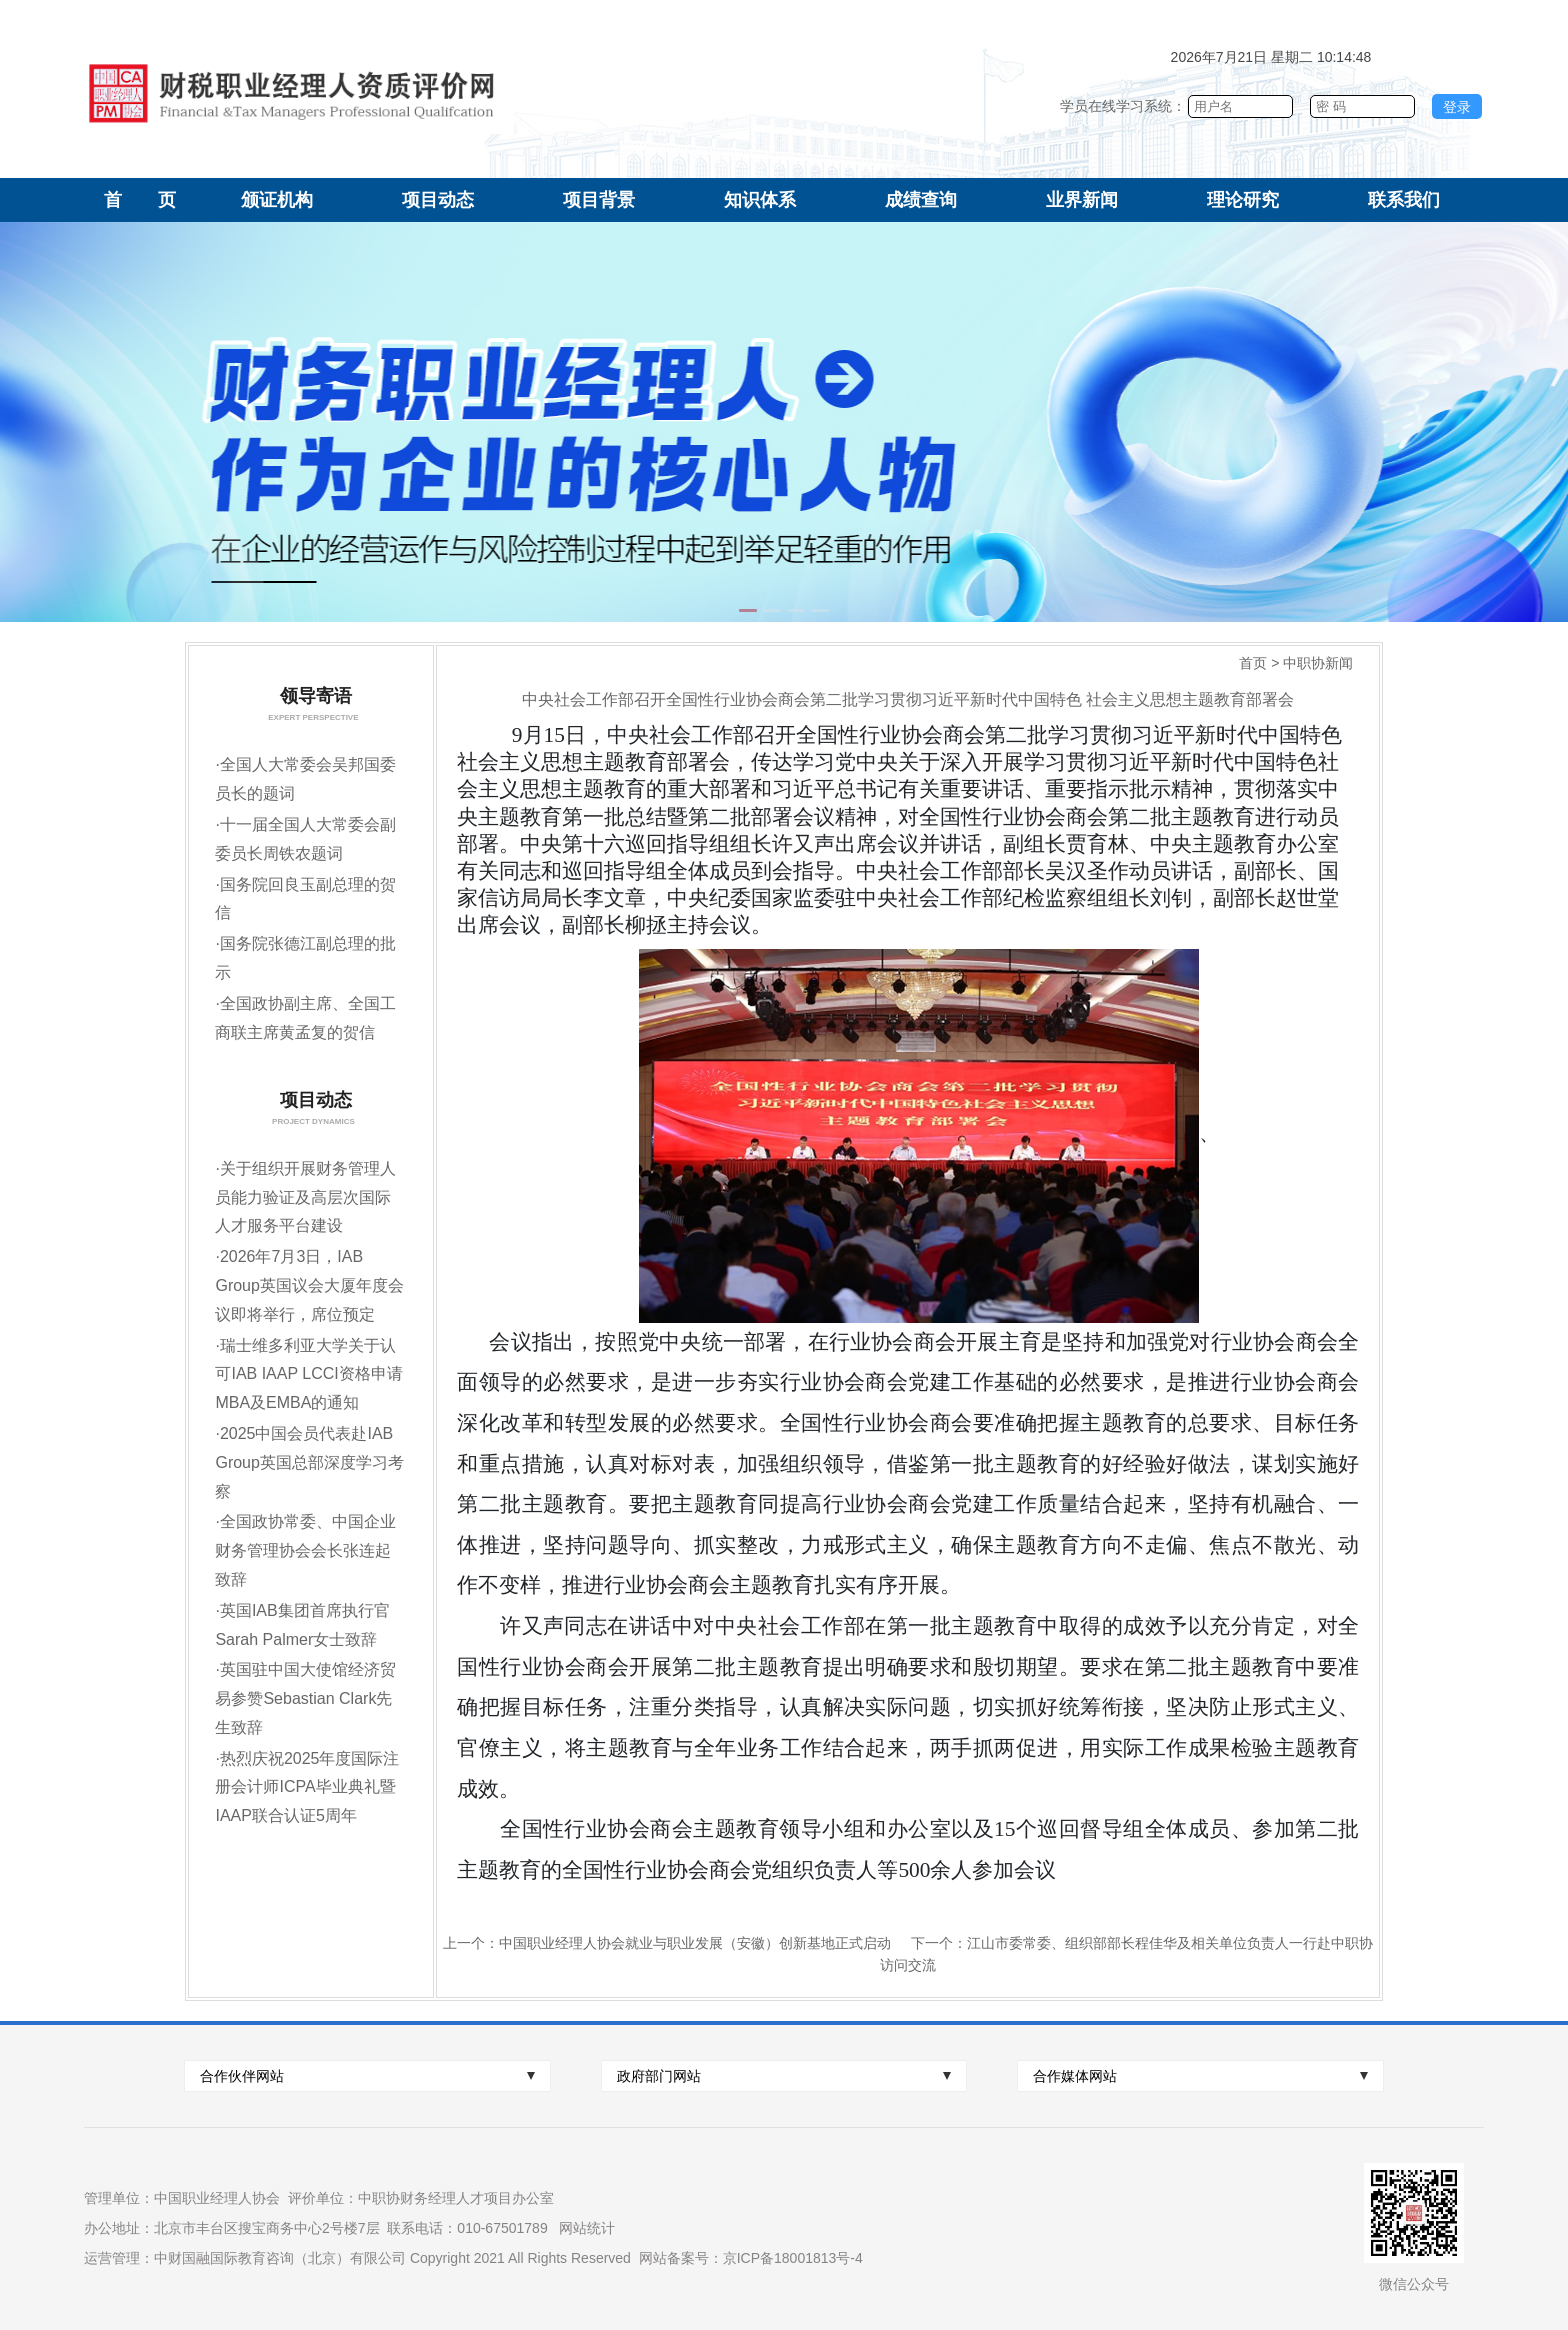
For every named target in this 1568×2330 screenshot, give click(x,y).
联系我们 (1404, 200)
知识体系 (760, 200)
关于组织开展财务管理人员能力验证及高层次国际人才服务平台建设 (305, 1197)
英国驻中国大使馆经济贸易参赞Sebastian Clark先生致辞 (305, 1698)
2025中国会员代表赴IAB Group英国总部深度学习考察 (309, 1462)
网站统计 (587, 2228)
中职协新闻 (1318, 663)
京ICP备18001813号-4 (793, 2258)
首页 (1253, 663)
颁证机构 (277, 200)
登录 (1457, 107)
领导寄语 (311, 696)
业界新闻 (1082, 200)
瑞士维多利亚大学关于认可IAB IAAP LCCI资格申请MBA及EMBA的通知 (308, 1374)
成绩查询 (921, 200)
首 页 (140, 200)
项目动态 (438, 200)
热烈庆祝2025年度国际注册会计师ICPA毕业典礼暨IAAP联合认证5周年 (307, 1787)
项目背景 (599, 200)
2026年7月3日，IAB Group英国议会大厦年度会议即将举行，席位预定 (309, 1285)
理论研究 (1243, 200)
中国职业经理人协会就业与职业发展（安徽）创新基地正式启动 (695, 1943)
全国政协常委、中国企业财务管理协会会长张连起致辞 (305, 1550)
